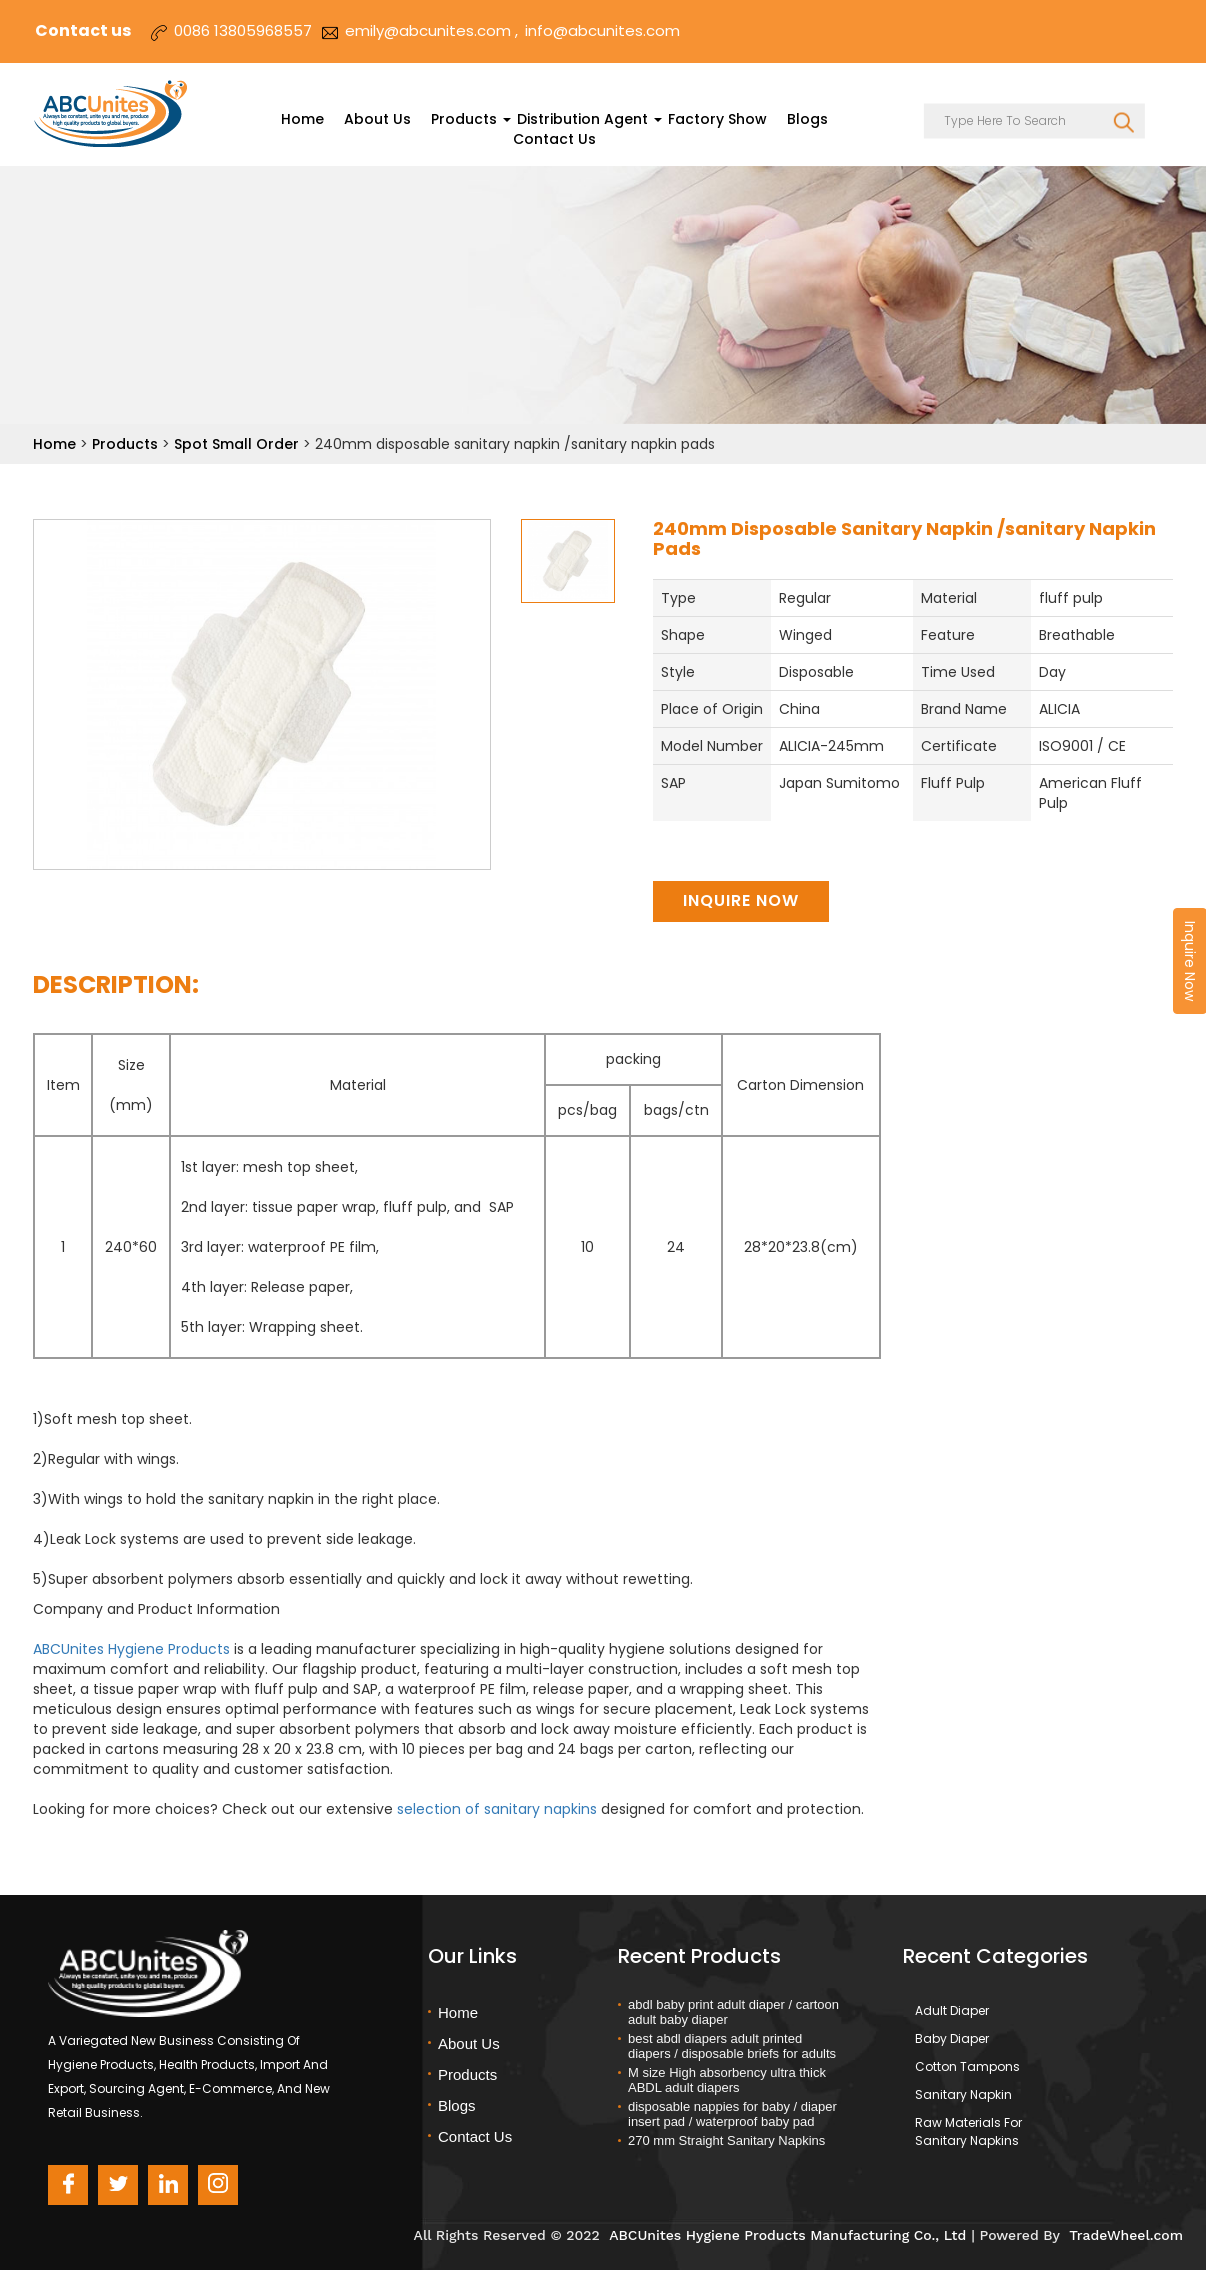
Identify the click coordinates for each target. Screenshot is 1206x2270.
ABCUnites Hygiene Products (131, 1649)
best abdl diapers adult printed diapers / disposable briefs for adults (732, 2046)
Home (302, 119)
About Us (377, 119)
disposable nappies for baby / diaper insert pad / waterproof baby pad (732, 2114)
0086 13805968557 (243, 30)
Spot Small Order (238, 444)
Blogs (807, 119)
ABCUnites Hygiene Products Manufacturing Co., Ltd (787, 2235)
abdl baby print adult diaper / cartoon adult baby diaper (733, 2012)
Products (464, 119)
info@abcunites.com (602, 30)
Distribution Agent (582, 119)
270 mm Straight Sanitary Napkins (726, 2140)
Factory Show (717, 119)
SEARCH (1124, 122)
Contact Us (554, 139)
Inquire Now (741, 900)
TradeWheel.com (1126, 2235)
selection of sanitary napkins (497, 1809)
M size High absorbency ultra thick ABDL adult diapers (727, 2080)
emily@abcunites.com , (431, 30)
